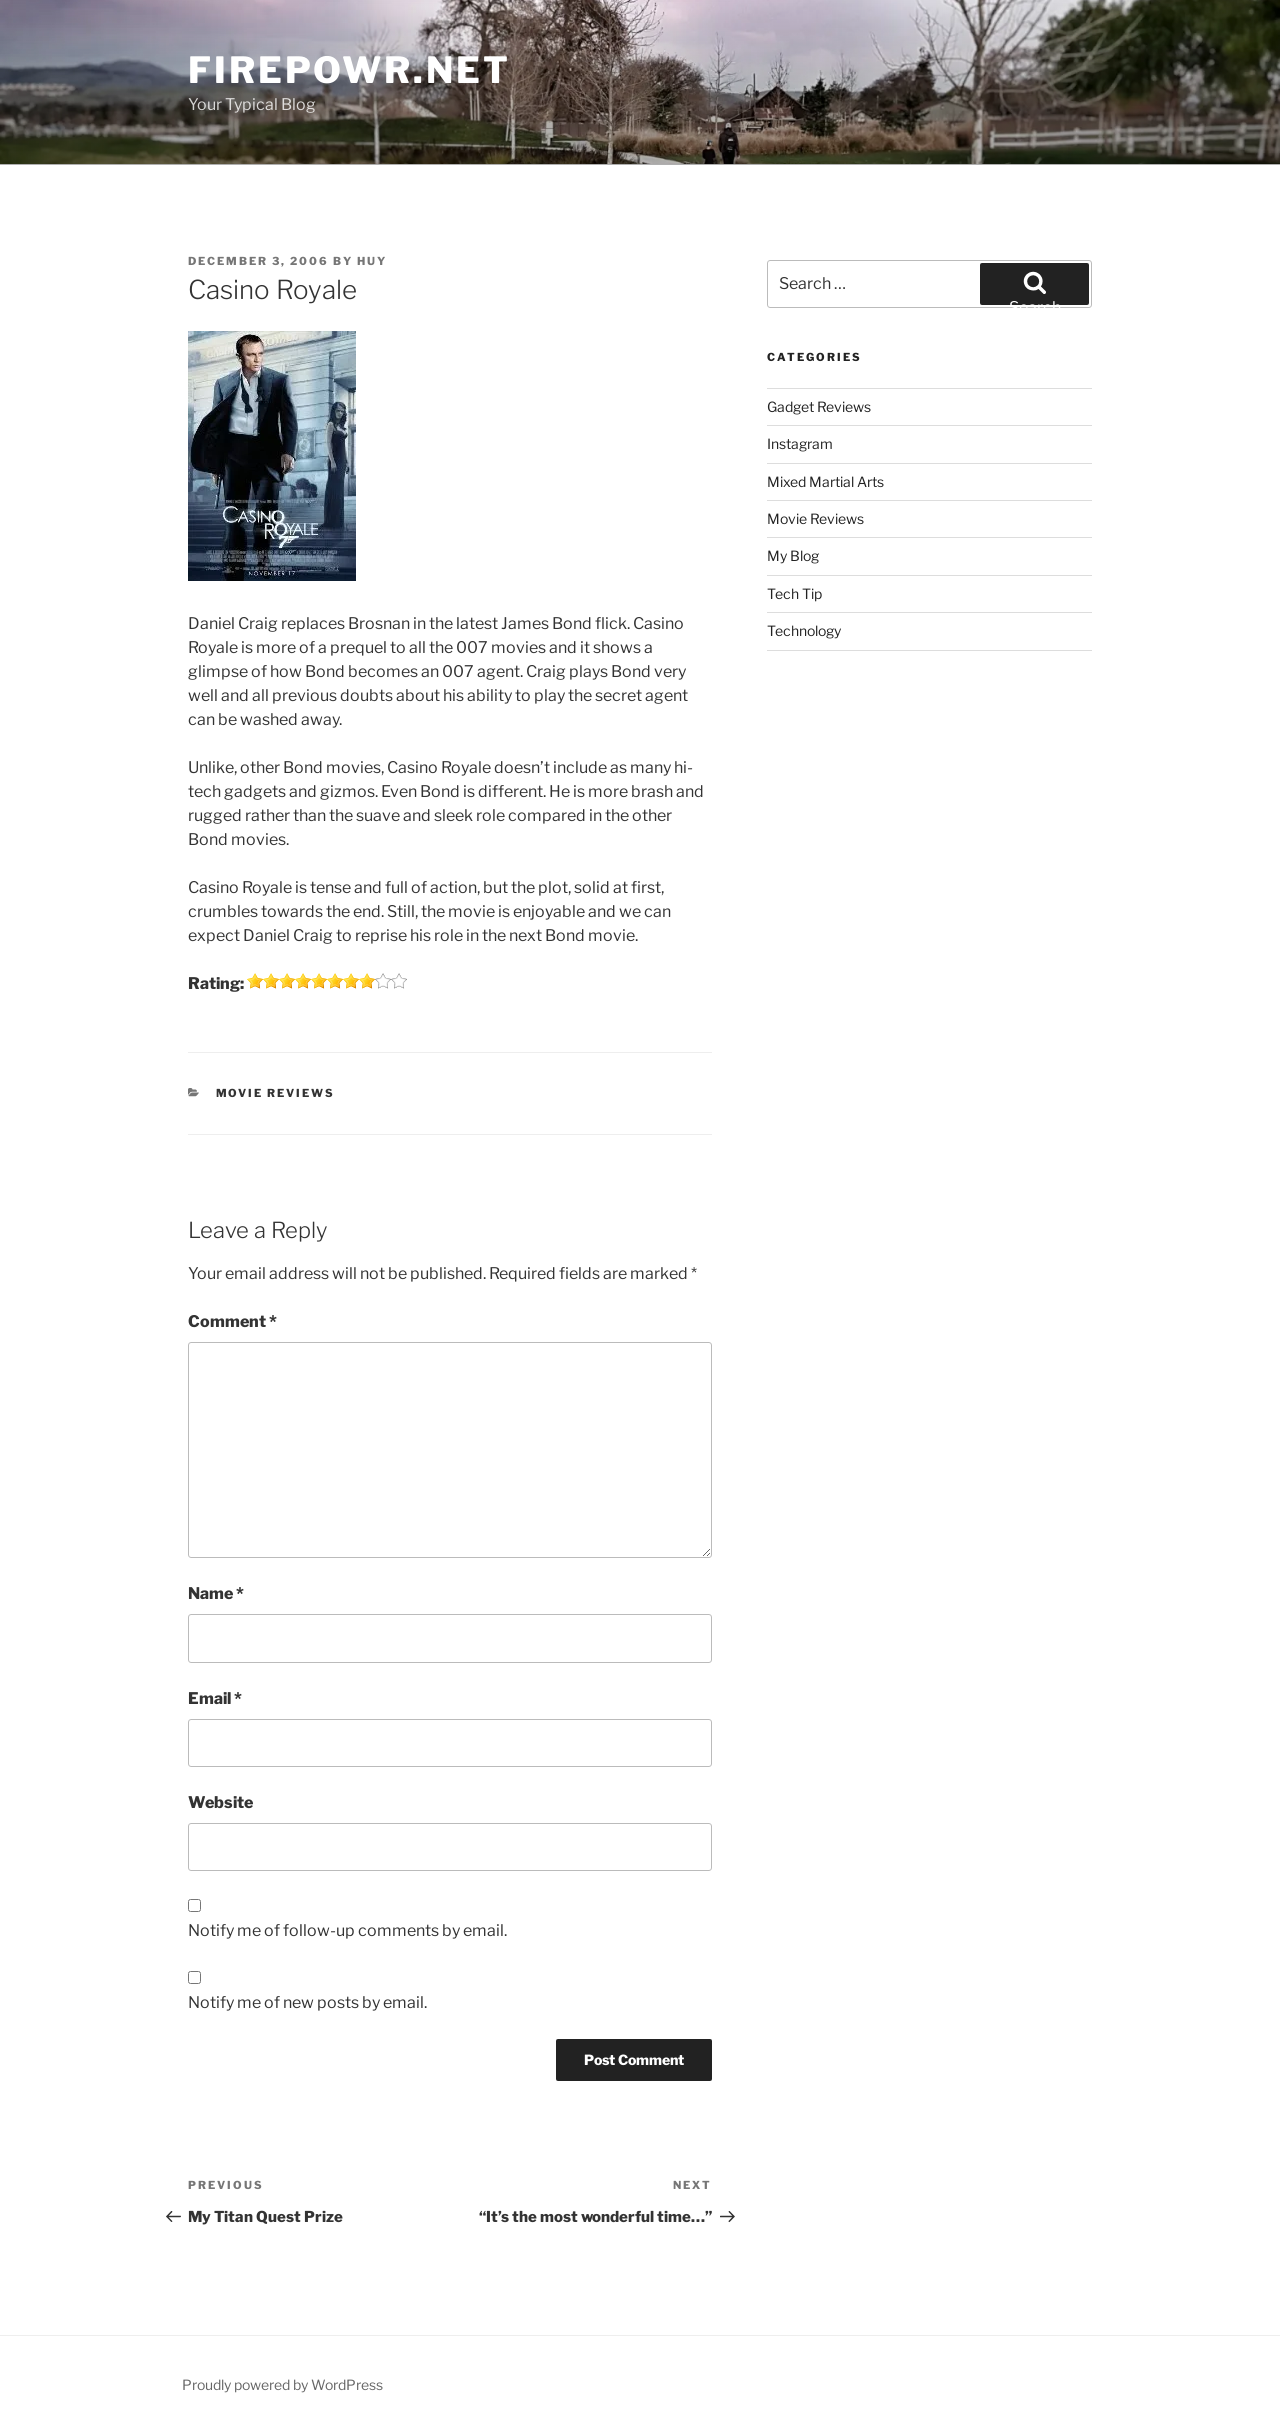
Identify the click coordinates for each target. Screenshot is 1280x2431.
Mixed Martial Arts (825, 481)
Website (220, 1802)
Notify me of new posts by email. (307, 2002)
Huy (372, 261)
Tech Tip (794, 593)
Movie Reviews (276, 1093)
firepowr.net (349, 70)
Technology (804, 630)
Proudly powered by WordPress (282, 2384)
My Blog (793, 555)
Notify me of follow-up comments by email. (347, 1930)
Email (215, 1698)
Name (216, 1593)
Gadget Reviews (819, 406)
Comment (232, 1321)
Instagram (800, 443)
